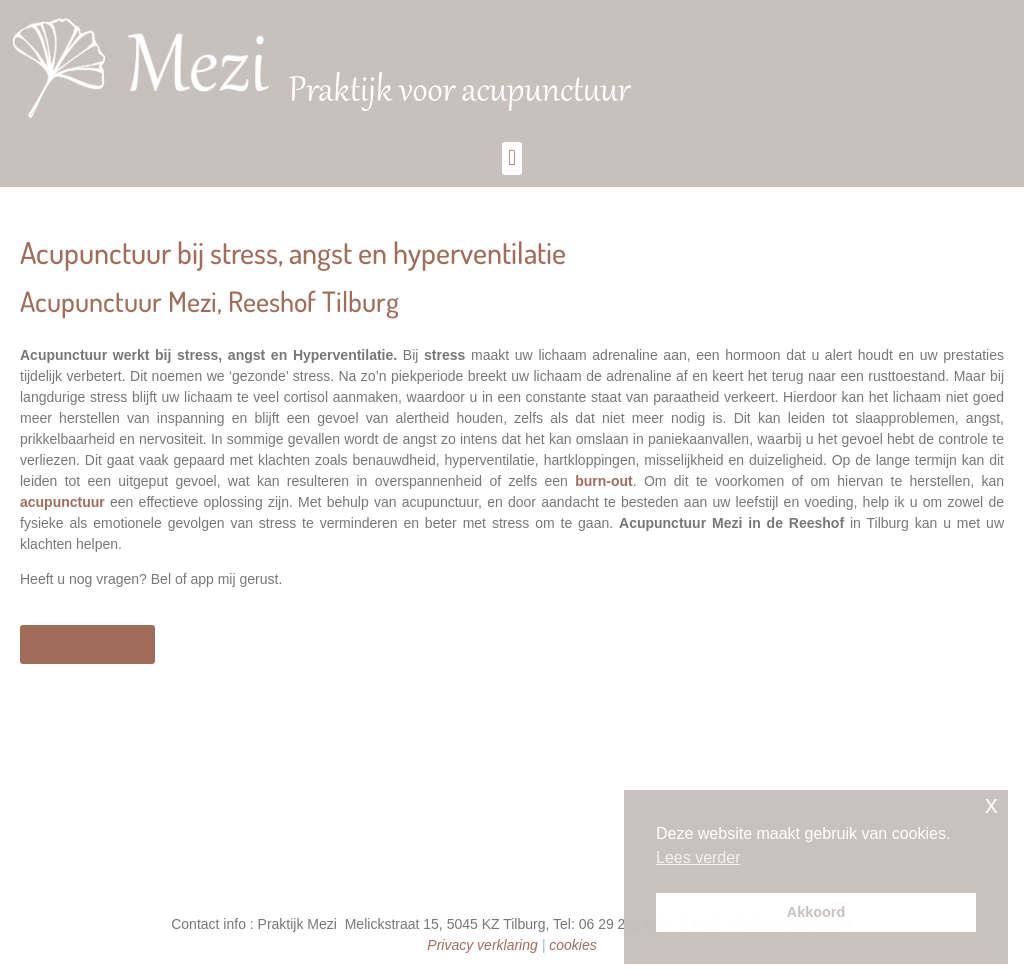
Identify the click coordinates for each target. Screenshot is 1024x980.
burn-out (604, 481)
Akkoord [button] (816, 912)
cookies (572, 945)
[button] (511, 158)
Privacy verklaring (482, 945)
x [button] (991, 804)
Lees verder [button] (698, 857)
